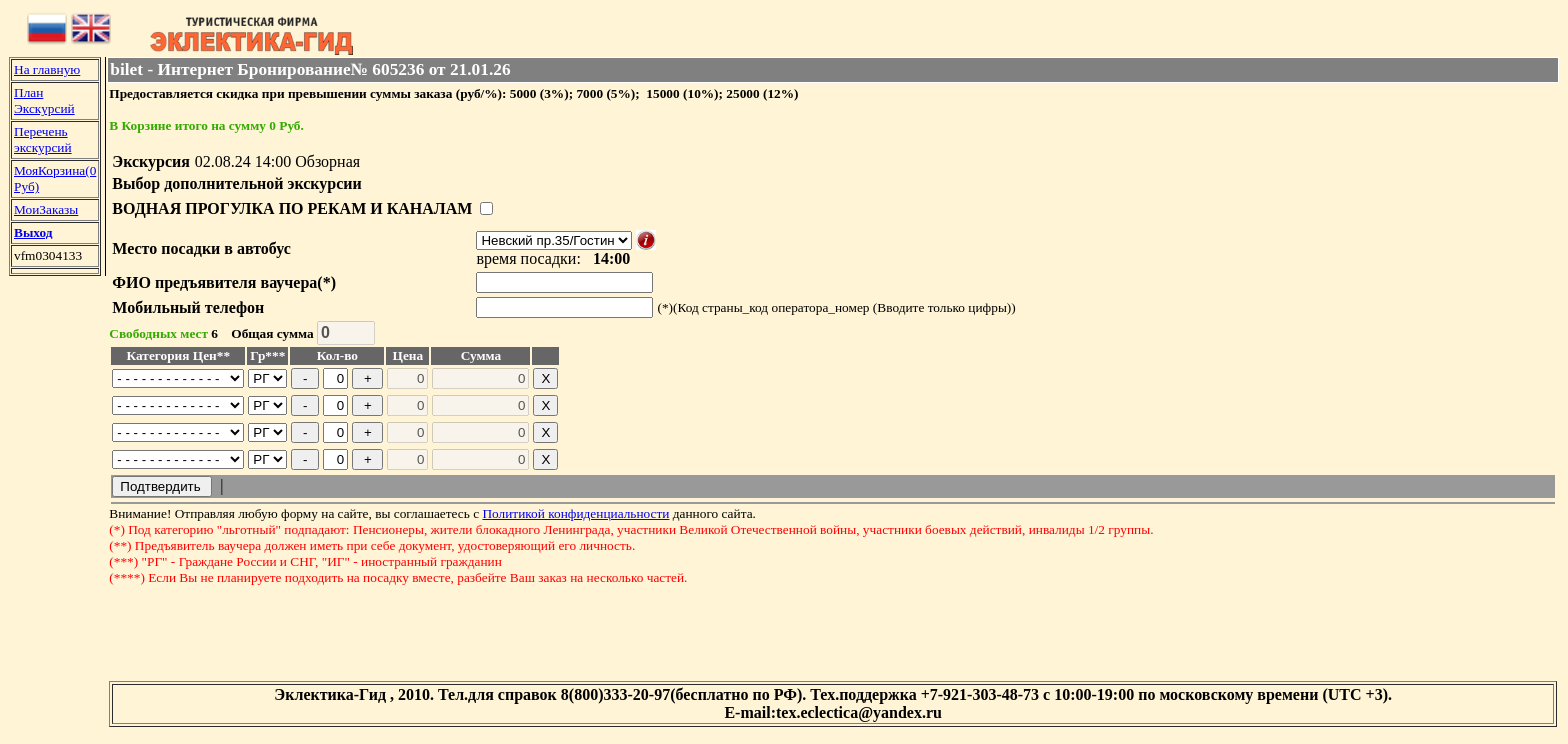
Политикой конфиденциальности (575, 513)
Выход (33, 232)
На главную (47, 69)
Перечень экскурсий (43, 139)
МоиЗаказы (46, 209)
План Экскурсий (44, 100)
